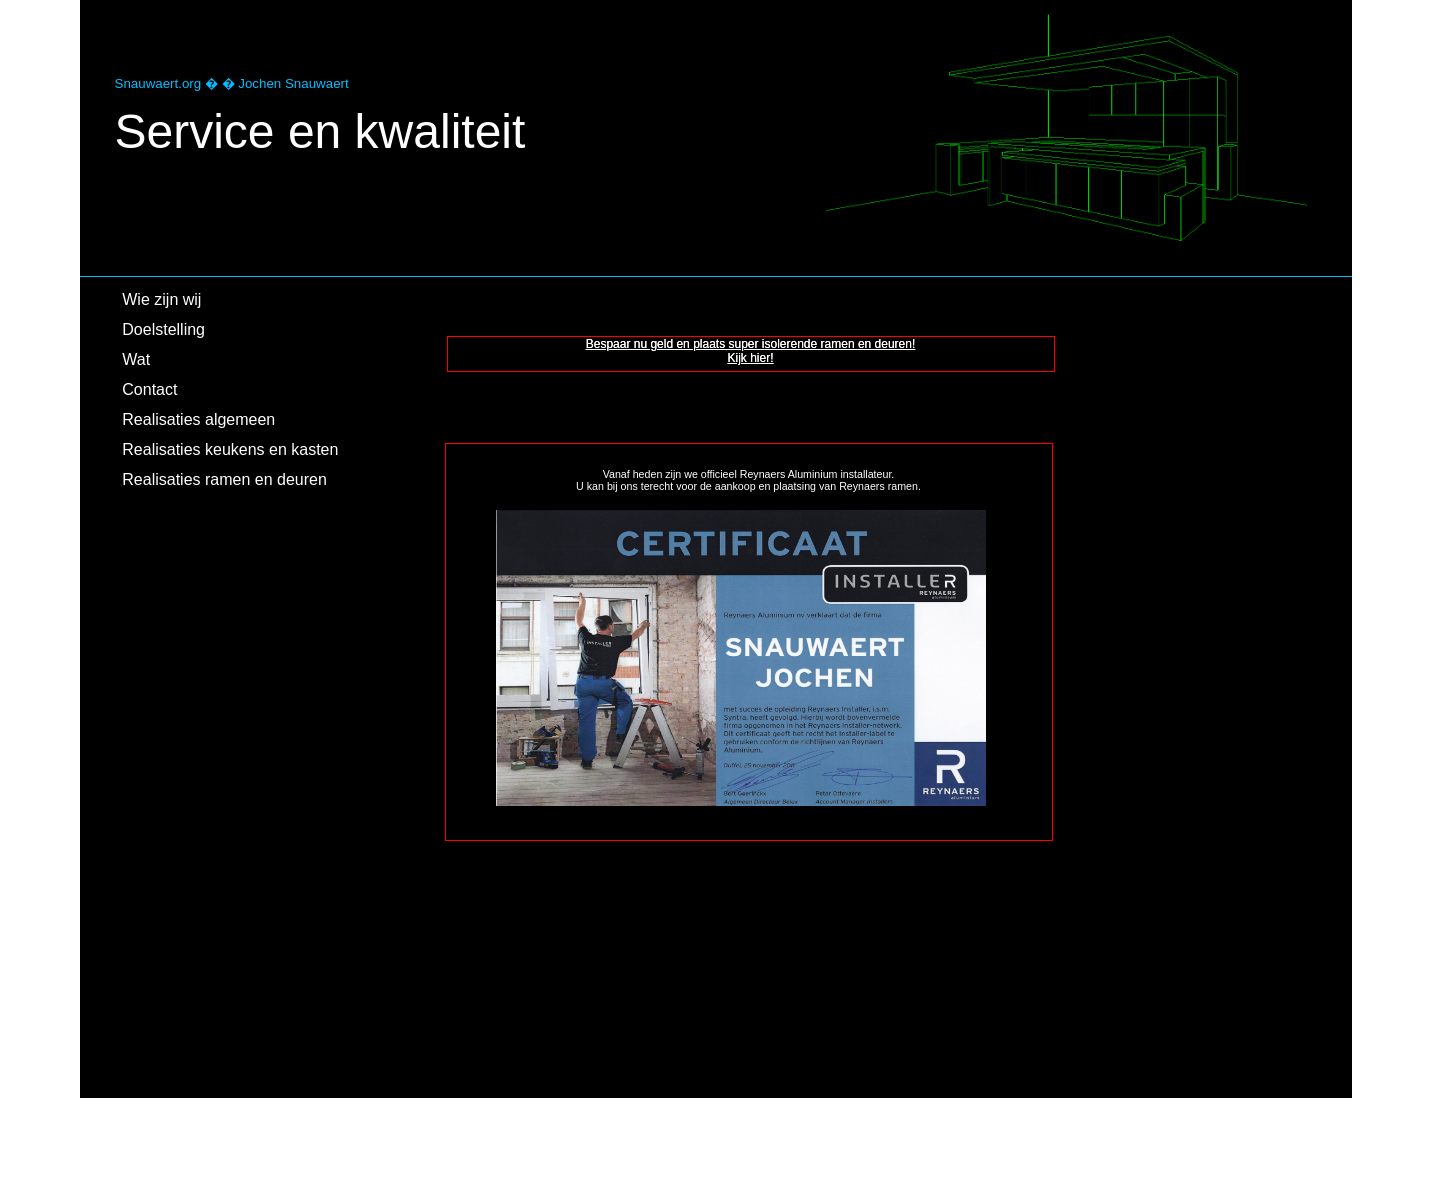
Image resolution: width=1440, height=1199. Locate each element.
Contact (149, 389)
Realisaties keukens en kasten (230, 449)
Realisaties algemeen (198, 419)
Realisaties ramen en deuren (224, 479)
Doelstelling (163, 329)
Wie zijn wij (161, 299)
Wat (136, 359)
